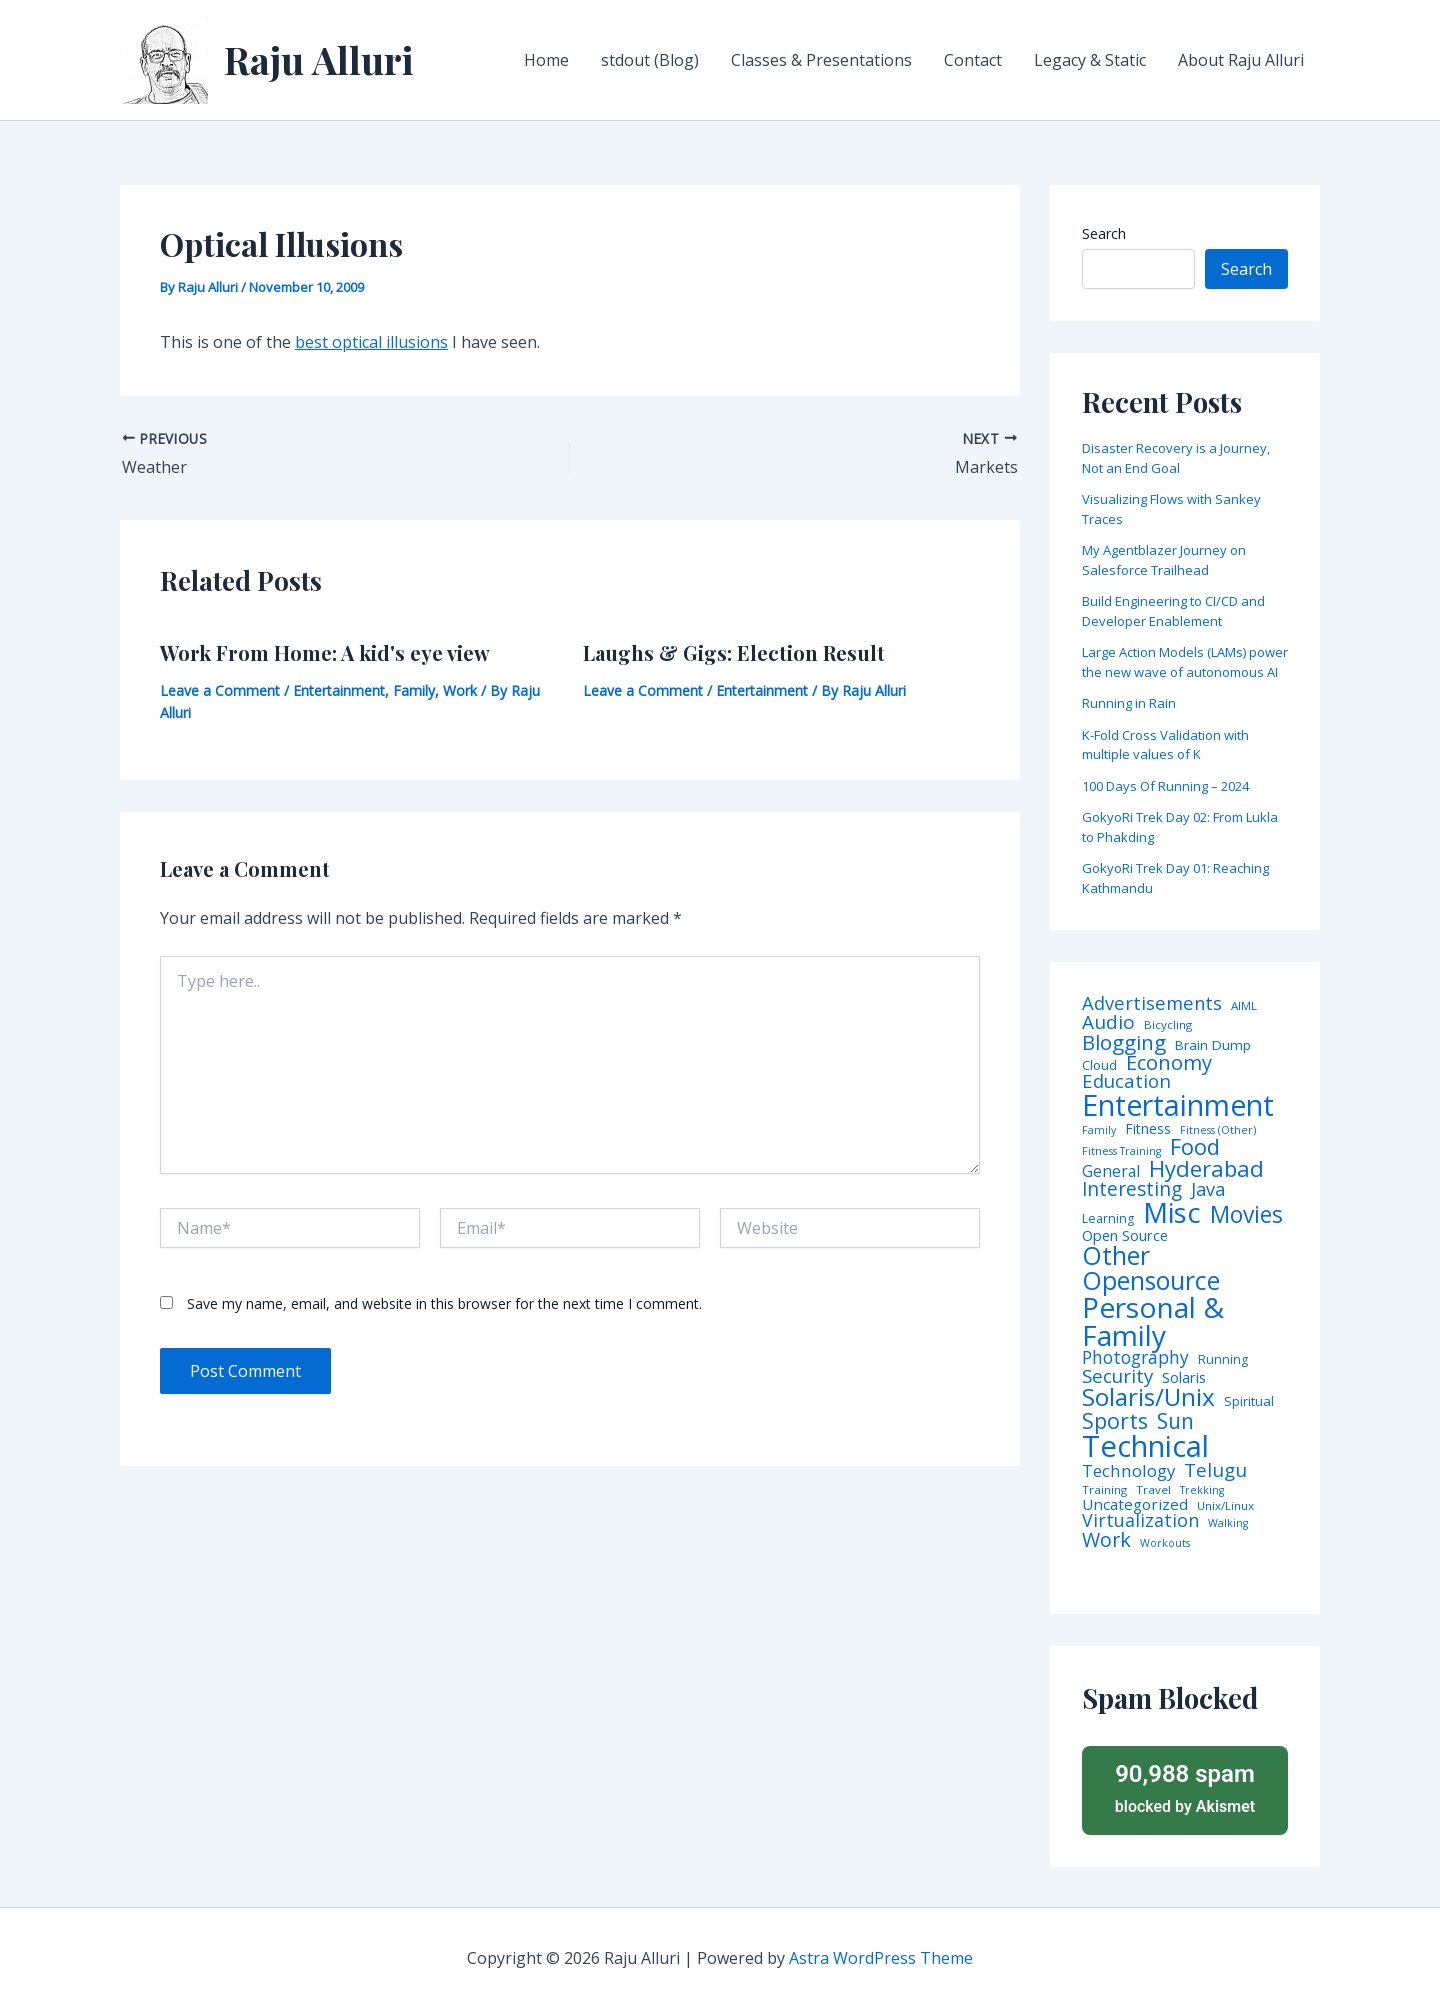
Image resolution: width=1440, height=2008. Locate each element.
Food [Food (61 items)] (1195, 1147)
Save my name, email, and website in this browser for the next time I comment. (444, 1303)
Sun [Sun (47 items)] (1175, 1421)
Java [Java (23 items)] (1208, 1189)
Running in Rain (1129, 703)
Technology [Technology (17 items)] (1128, 1471)
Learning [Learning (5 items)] (1108, 1219)
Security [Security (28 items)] (1117, 1376)
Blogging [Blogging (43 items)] (1124, 1042)
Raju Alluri (319, 59)
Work (460, 690)
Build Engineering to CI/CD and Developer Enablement (1173, 611)
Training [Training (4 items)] (1104, 1490)
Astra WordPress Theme (881, 1958)
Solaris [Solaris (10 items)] (1184, 1377)
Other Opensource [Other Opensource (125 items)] (1151, 1268)
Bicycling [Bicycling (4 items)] (1168, 1025)
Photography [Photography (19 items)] (1135, 1357)
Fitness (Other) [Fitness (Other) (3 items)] (1218, 1130)
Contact (973, 60)
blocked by (1185, 1787)
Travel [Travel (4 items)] (1153, 1490)
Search (1104, 233)
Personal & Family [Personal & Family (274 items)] (1153, 1321)
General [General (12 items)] (1111, 1172)
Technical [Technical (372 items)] (1145, 1446)
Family (414, 690)
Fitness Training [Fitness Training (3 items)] (1121, 1151)
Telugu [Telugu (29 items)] (1215, 1470)
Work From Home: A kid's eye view (325, 652)
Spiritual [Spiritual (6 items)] (1249, 1401)
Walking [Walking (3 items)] (1228, 1523)
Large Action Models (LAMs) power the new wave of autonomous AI (1185, 662)
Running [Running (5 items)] (1223, 1360)
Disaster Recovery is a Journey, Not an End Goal (1176, 458)
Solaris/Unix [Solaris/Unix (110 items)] (1148, 1397)
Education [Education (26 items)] (1126, 1081)
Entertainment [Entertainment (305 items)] (1178, 1105)
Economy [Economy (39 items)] (1169, 1062)
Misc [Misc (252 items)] (1172, 1213)
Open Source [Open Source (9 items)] (1125, 1236)
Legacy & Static (1090, 60)
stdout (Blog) (650, 60)
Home (546, 60)
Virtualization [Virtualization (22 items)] (1140, 1521)
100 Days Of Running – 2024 (1165, 786)
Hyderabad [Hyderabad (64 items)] (1206, 1168)
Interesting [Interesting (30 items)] (1132, 1189)
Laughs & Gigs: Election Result (734, 652)
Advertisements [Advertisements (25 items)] (1152, 1003)
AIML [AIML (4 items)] (1244, 1006)
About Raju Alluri (1241, 60)
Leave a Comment (220, 690)
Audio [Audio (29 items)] (1108, 1022)
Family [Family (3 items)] (1099, 1130)
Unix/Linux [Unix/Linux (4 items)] (1225, 1506)
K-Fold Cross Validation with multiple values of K (1165, 745)
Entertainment (339, 690)
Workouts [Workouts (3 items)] (1165, 1543)
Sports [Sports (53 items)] (1115, 1420)
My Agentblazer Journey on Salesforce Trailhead (1164, 560)
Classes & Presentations (821, 60)
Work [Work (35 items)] (1106, 1540)
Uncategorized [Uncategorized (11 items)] (1135, 1504)
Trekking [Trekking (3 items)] (1202, 1490)
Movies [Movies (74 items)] (1246, 1215)
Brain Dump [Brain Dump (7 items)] (1213, 1046)
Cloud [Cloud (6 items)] (1099, 1065)
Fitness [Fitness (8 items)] (1148, 1129)
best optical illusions (371, 342)
